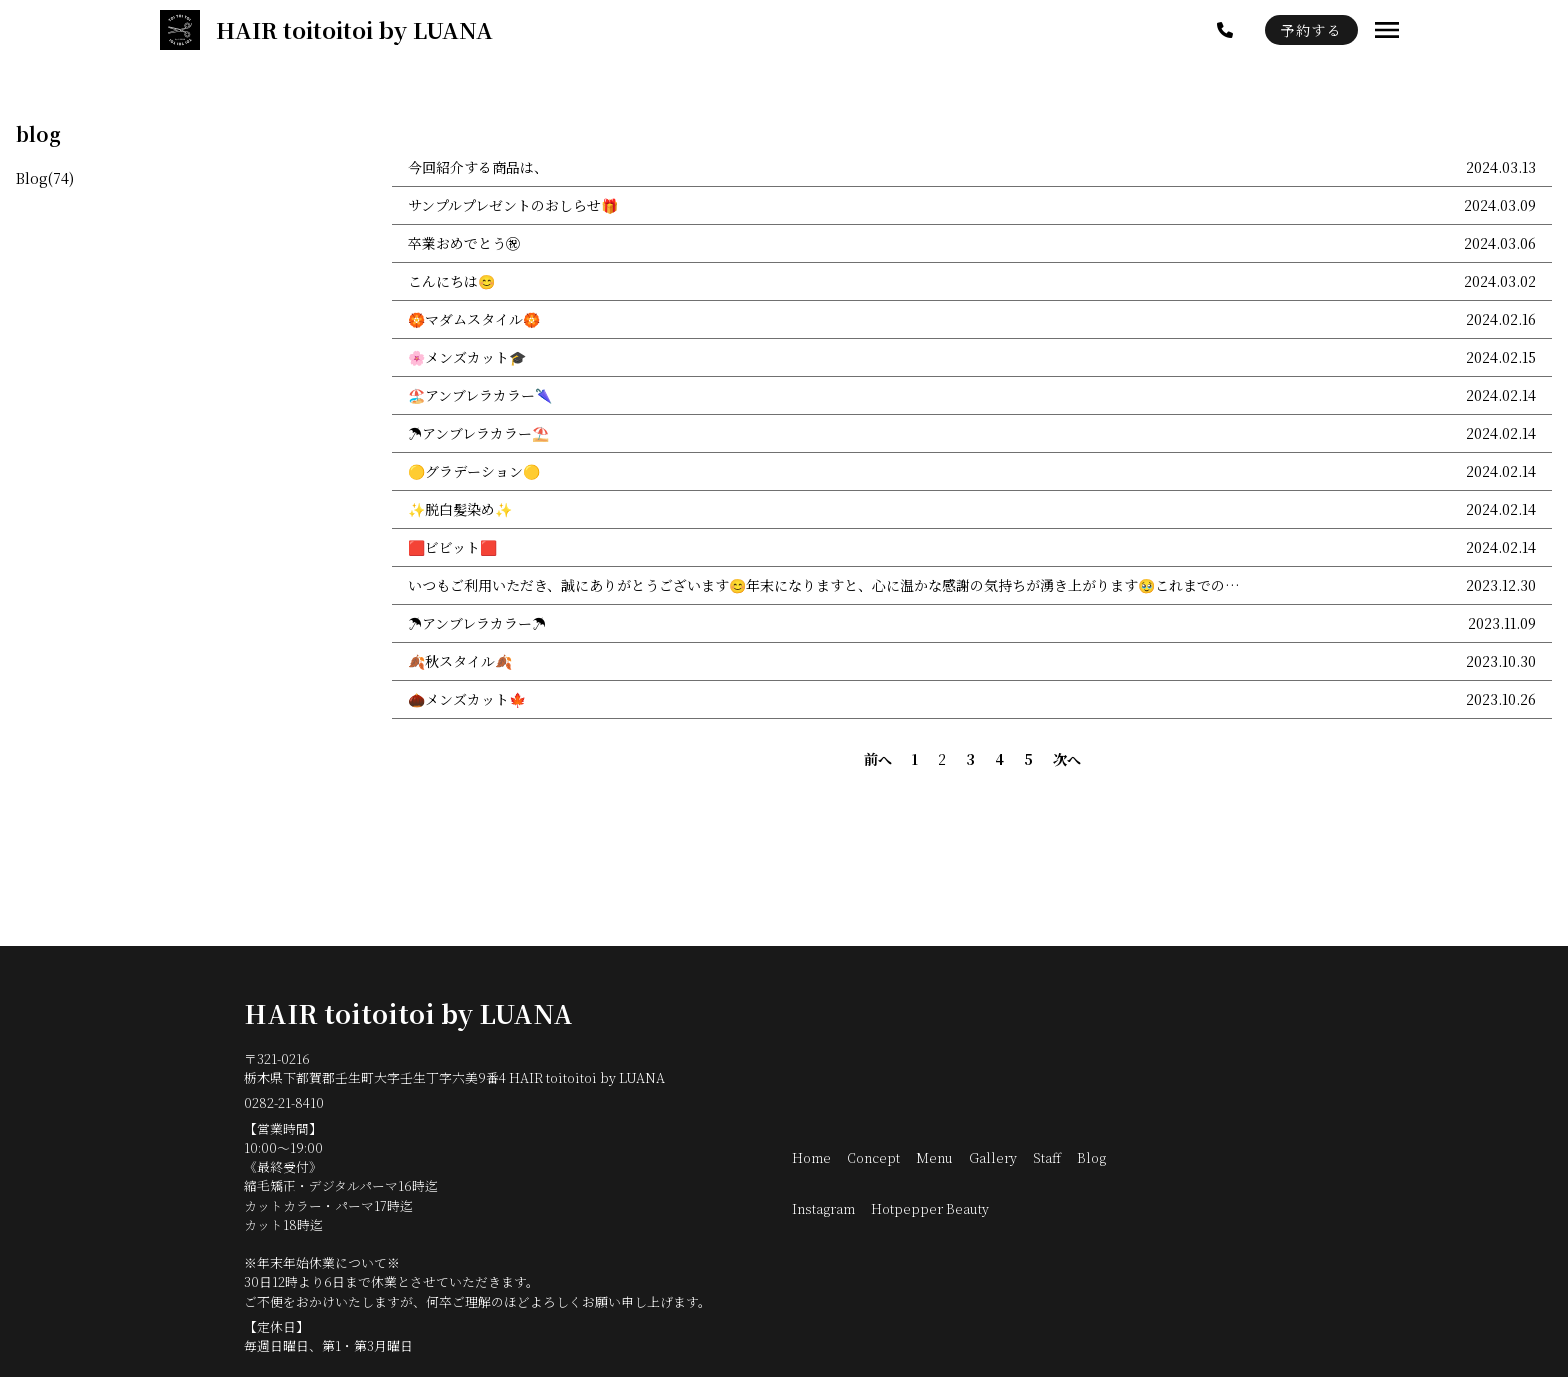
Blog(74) (45, 178)
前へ (878, 759)
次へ (1067, 759)
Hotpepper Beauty (930, 1208)
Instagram (823, 1208)
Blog (1091, 1157)
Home (811, 1157)
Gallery (993, 1157)
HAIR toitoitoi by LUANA (408, 1013)
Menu (934, 1157)
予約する (1312, 30)
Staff (1047, 1157)
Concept (873, 1157)
